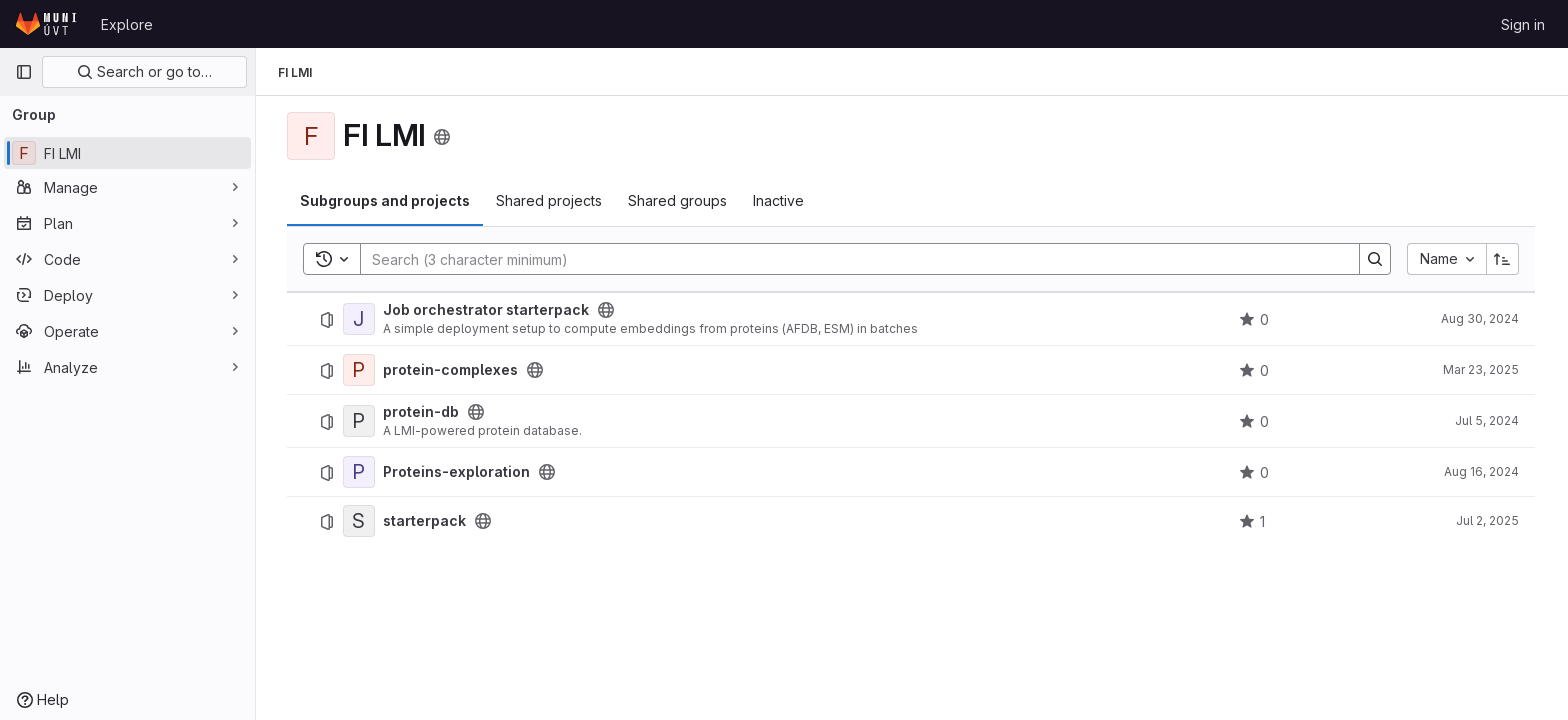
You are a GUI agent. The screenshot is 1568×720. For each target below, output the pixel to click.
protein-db (422, 412)
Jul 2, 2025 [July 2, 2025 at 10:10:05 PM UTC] (1488, 520)
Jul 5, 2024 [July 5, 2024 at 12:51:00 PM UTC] (1488, 420)
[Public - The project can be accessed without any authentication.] (607, 310)
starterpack (425, 521)
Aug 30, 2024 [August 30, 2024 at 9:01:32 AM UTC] (1481, 318)
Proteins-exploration (457, 472)
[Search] (851, 259)
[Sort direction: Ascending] (1504, 259)
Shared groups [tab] (678, 200)
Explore (127, 24)
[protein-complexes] (360, 370)
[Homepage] (48, 24)
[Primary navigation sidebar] (24, 72)
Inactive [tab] (779, 200)
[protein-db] (360, 421)
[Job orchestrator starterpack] (360, 319)
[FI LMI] (127, 153)
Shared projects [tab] (550, 200)
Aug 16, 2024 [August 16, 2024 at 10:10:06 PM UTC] (1482, 471)
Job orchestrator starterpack (487, 310)
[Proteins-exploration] (360, 472)
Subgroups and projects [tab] (386, 200)
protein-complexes (451, 370)
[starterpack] (360, 521)
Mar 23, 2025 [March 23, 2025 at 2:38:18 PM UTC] (1482, 369)
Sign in (1523, 24)
